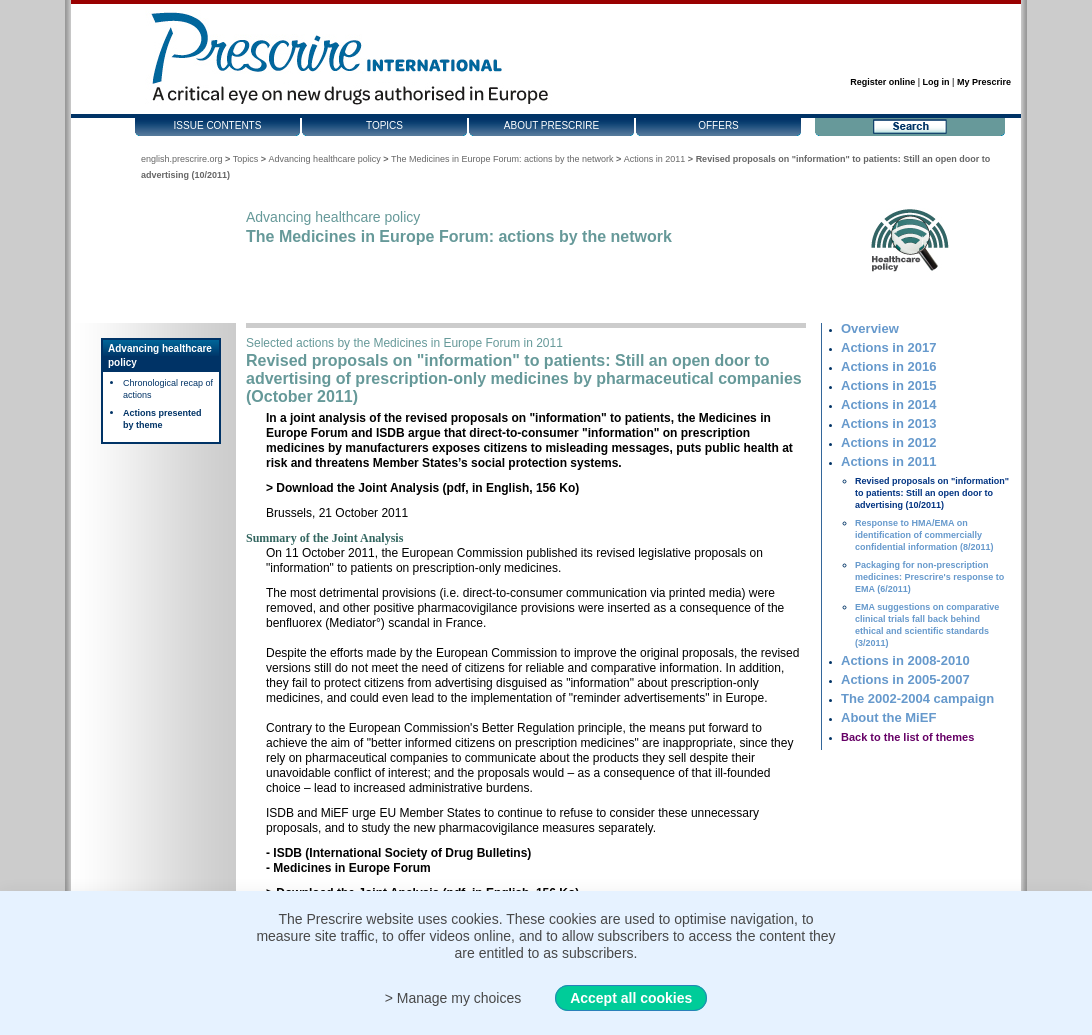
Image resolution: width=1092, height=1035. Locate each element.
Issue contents (218, 125)
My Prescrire (984, 82)
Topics (384, 125)
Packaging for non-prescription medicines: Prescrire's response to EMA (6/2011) (929, 577)
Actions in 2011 (655, 159)
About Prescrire (551, 125)
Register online (882, 82)
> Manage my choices (453, 998)
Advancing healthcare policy (325, 159)
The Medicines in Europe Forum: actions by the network (502, 159)
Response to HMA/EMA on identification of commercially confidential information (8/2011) (924, 535)
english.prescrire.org (182, 159)
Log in (936, 82)
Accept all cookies (631, 998)
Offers (718, 125)
